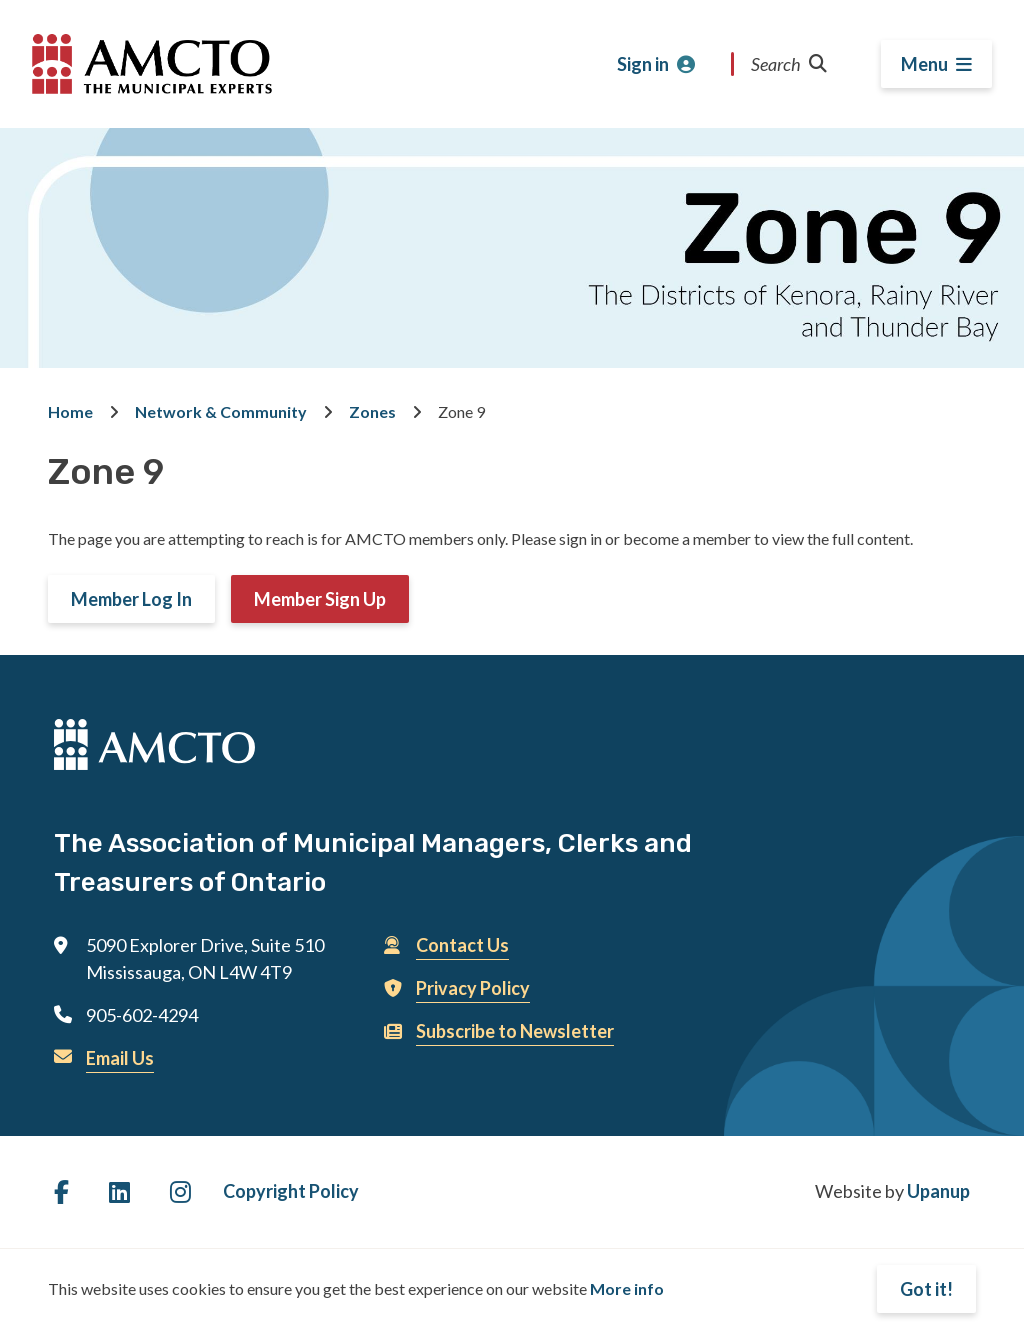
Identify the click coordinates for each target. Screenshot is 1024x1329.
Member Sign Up (320, 599)
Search (789, 64)
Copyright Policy (291, 1191)
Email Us (120, 1058)
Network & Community (221, 411)
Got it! (926, 1289)
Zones (372, 411)
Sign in (643, 64)
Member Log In (131, 599)
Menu (924, 64)
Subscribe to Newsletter (515, 1031)
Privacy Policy (473, 988)
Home (70, 411)
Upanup (938, 1191)
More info (627, 1288)
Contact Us (462, 945)
